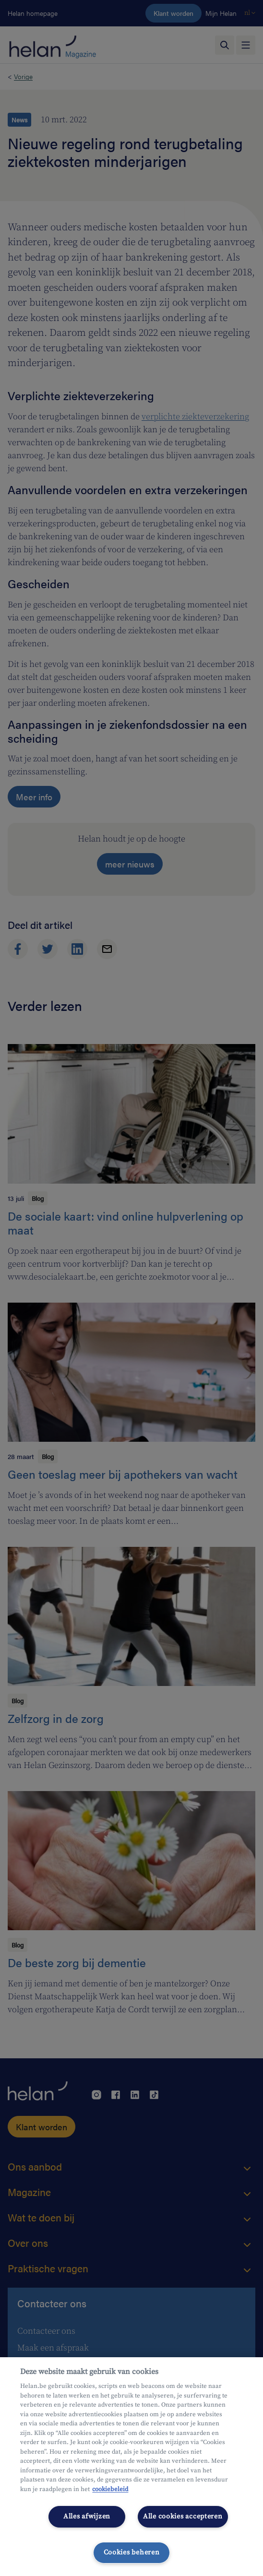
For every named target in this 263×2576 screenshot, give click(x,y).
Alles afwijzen (86, 2516)
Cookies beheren (132, 2552)
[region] (131, 2466)
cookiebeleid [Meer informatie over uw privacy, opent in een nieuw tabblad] (110, 2489)
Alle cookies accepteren (183, 2516)
